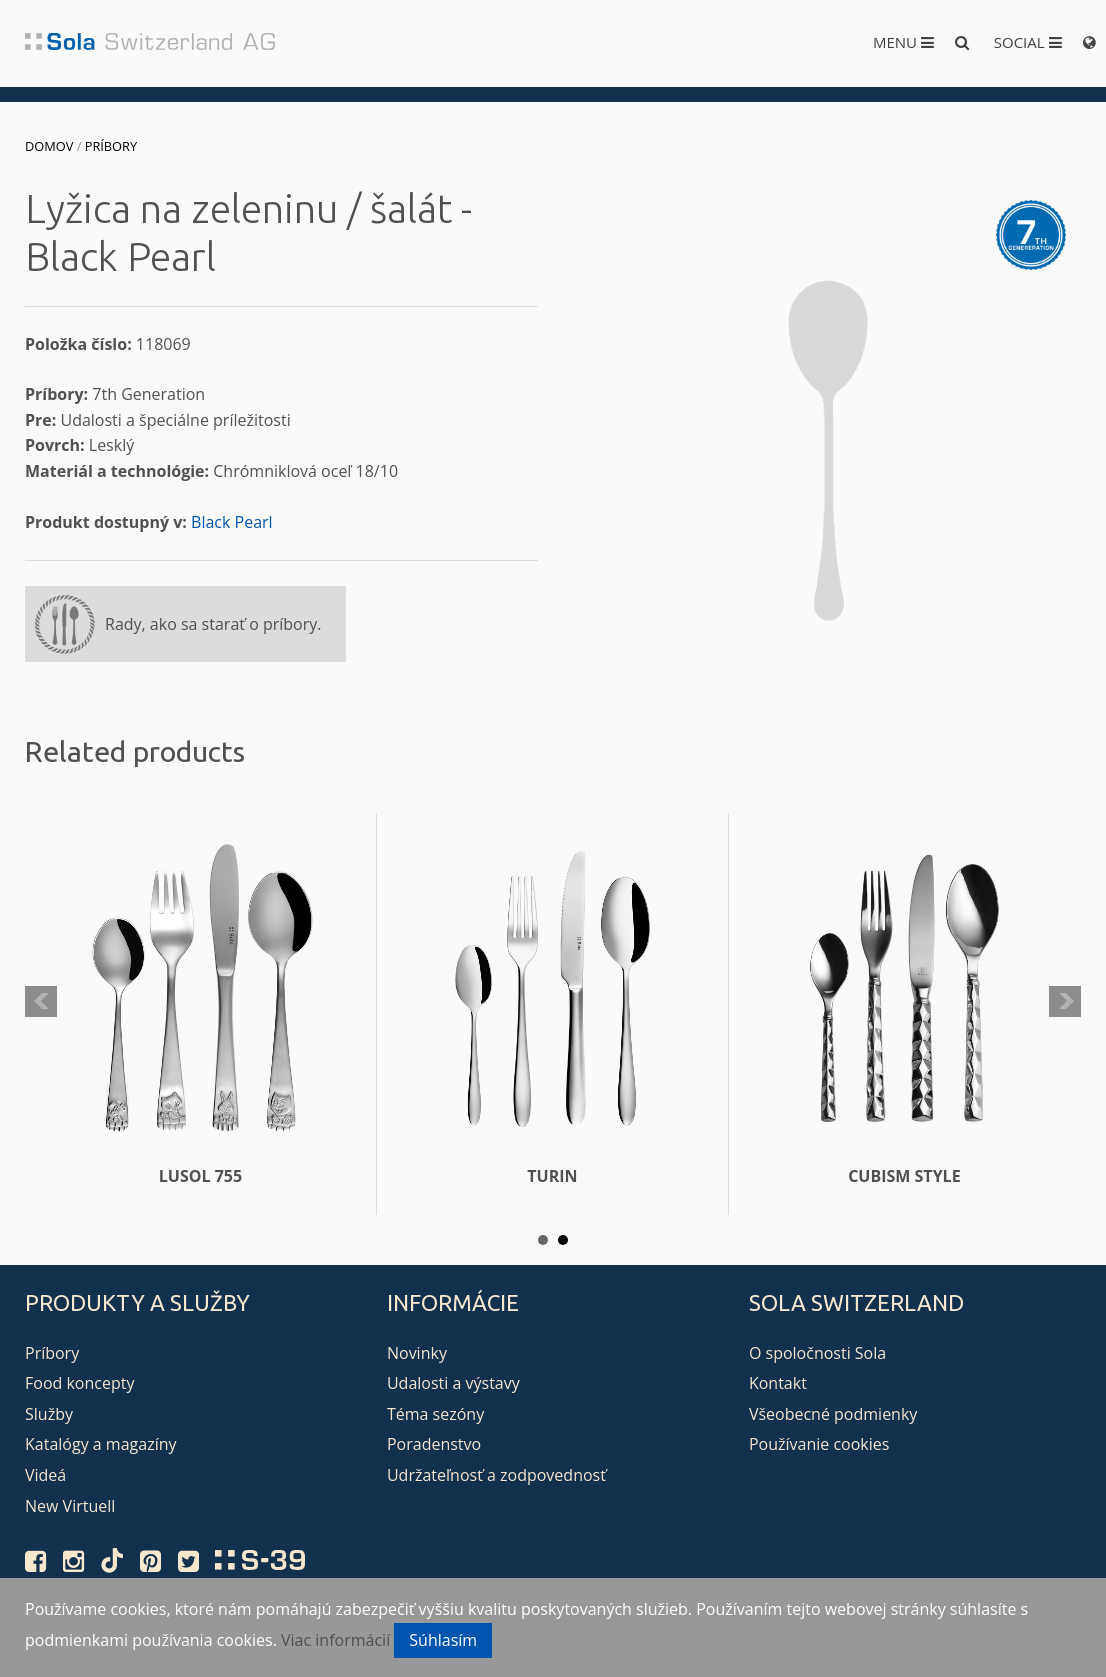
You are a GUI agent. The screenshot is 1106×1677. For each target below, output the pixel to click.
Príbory (111, 146)
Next (1065, 1002)
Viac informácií (335, 1640)
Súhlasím (443, 1640)
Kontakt (778, 1383)
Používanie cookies (819, 1444)
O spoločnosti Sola (817, 1353)
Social (1028, 42)
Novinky (417, 1353)
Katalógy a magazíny (101, 1444)
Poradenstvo (434, 1444)
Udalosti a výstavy (453, 1383)
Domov (49, 146)
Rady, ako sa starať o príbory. (213, 624)
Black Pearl (232, 522)
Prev (41, 1002)
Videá (45, 1475)
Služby (49, 1414)
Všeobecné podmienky (833, 1414)
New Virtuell (70, 1506)
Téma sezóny (435, 1414)
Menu (903, 42)
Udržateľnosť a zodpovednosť (496, 1475)
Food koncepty (79, 1383)
